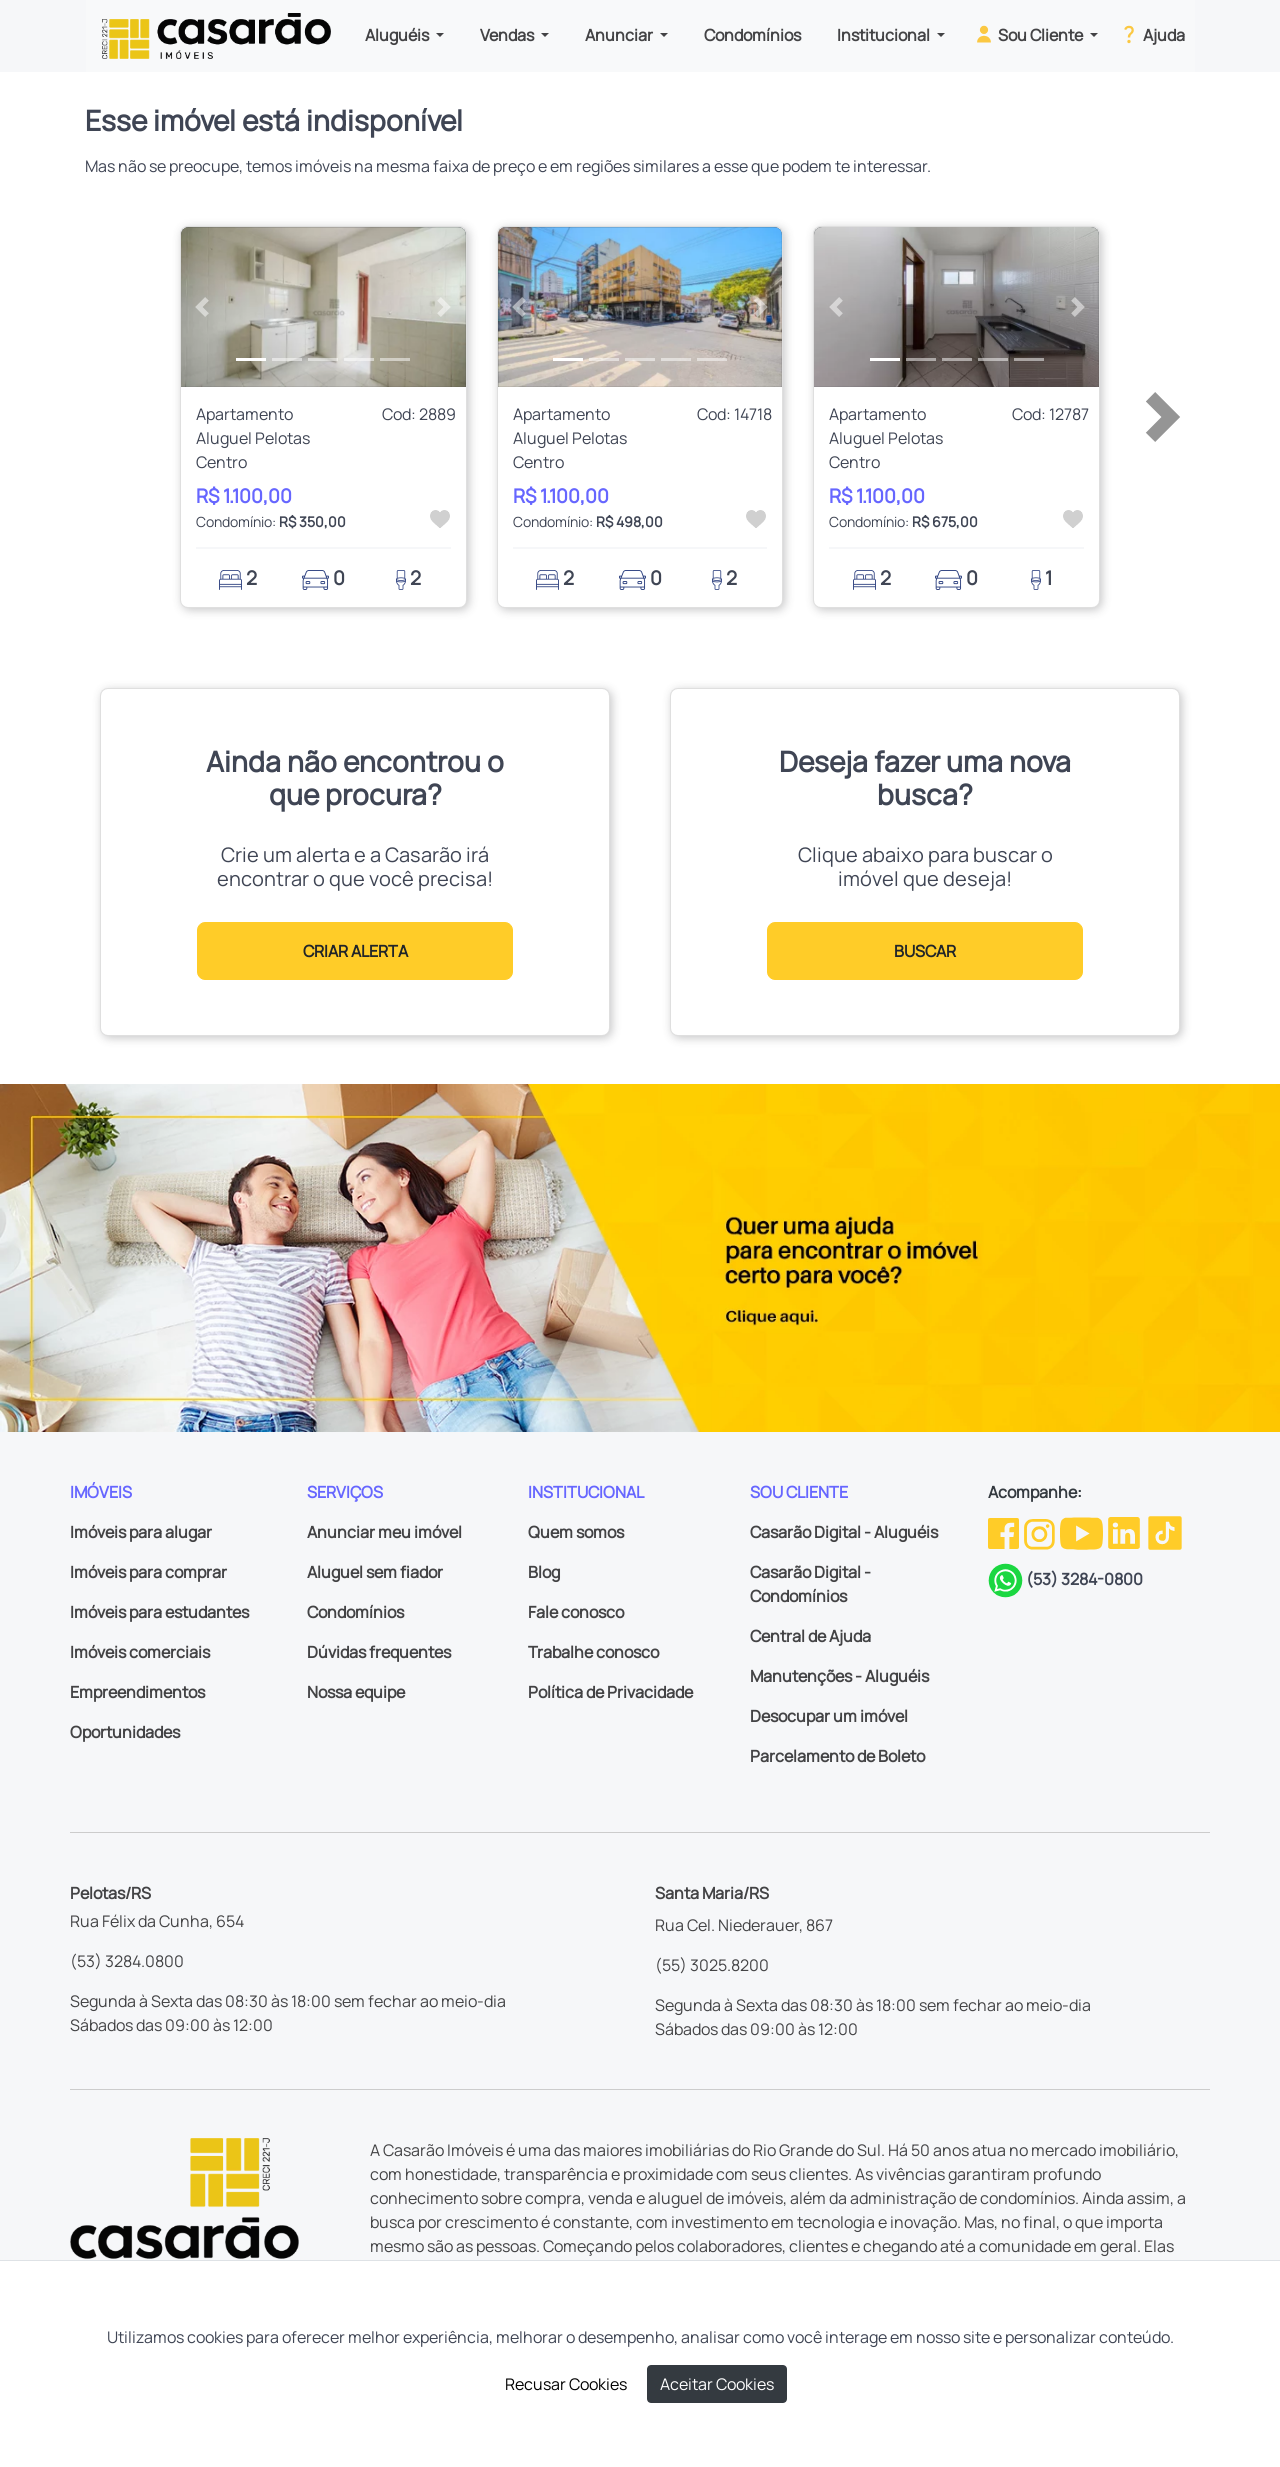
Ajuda (1151, 34)
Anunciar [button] (620, 35)
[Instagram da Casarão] (1041, 1532)
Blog (544, 1572)
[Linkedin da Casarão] (1125, 1532)
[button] (202, 307)
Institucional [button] (885, 35)
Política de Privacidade (610, 1692)
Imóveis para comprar (148, 1572)
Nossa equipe (356, 1692)
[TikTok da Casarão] (1165, 1532)
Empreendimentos (137, 1692)
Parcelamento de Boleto (837, 1756)
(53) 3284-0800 (1084, 1579)
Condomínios (752, 35)
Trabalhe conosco (593, 1652)
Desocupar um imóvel (829, 1716)
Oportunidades (125, 1732)
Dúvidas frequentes (379, 1652)
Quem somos (576, 1532)
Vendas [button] (508, 35)
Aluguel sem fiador (375, 1572)
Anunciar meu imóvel (384, 1532)
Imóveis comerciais (140, 1652)
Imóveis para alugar (141, 1532)
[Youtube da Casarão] (1083, 1532)
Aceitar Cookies (717, 2384)
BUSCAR (925, 951)
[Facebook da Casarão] (1005, 1532)
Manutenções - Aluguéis (839, 1676)
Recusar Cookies (566, 2384)
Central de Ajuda (810, 1636)
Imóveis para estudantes (159, 1612)
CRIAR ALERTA (355, 951)
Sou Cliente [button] (1029, 34)
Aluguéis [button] (398, 35)
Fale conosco (576, 1612)
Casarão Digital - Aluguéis (844, 1532)
